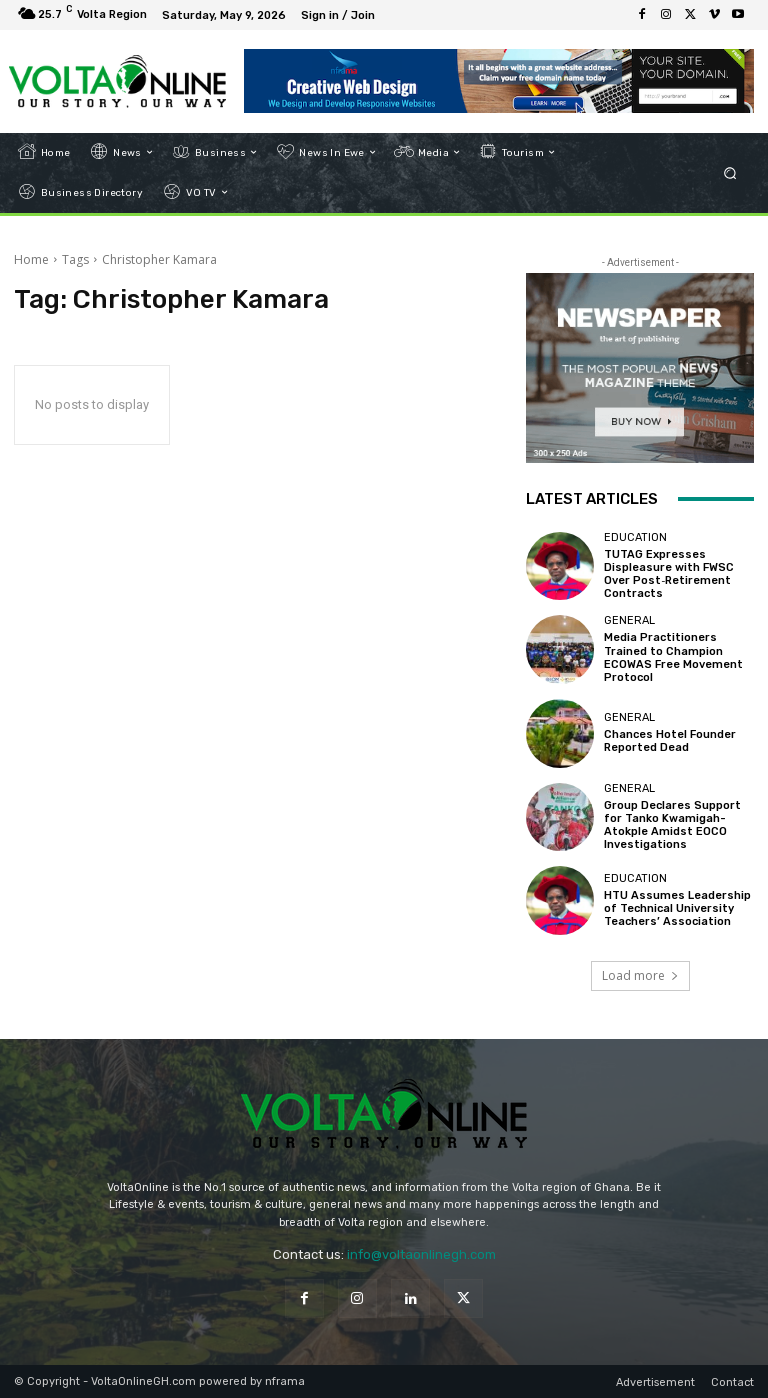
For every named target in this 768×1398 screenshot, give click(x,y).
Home (31, 259)
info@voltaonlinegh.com (421, 1254)
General (629, 620)
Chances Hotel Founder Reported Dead (670, 741)
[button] (730, 172)
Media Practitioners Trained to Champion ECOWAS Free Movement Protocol (673, 657)
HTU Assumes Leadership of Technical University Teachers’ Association (677, 908)
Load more (640, 975)
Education (635, 537)
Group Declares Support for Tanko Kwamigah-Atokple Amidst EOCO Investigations (672, 825)
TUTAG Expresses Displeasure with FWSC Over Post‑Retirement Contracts (669, 574)
